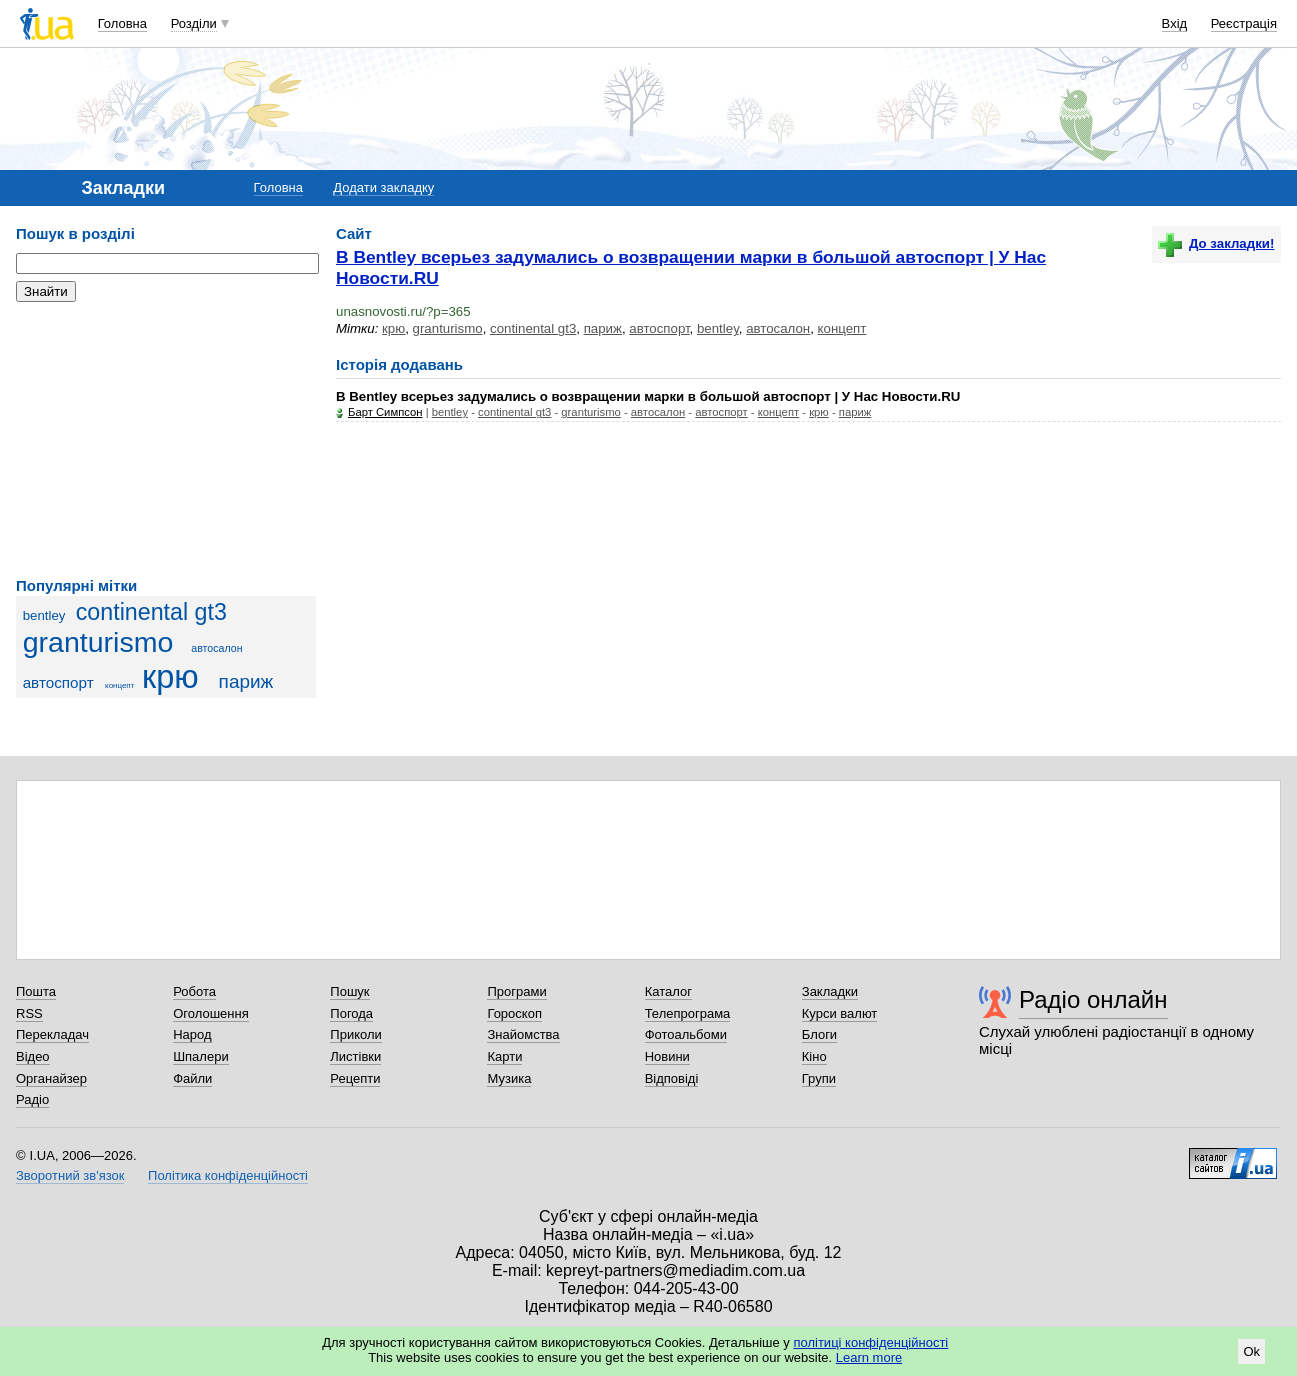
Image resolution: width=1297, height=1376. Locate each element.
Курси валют (840, 1013)
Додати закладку (383, 187)
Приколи (355, 1034)
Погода (351, 1013)
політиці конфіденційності (870, 1342)
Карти (504, 1056)
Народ (192, 1034)
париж (246, 681)
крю (170, 677)
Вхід (1175, 23)
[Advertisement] (166, 440)
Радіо (32, 1099)
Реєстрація (1244, 23)
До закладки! (1216, 243)
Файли (192, 1078)
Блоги (819, 1034)
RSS (29, 1013)
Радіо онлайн (1093, 999)
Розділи (194, 23)
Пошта (36, 991)
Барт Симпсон (385, 412)
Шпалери (201, 1056)
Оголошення (211, 1013)
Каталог (668, 991)
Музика (509, 1078)
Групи (819, 1078)
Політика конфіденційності (228, 1175)
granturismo (98, 642)
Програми (516, 991)
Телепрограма (688, 1013)
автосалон (216, 648)
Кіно (814, 1056)
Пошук (349, 991)
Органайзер (51, 1078)
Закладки (830, 991)
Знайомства (523, 1034)
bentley (44, 615)
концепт (119, 685)
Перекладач (52, 1034)
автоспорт (58, 682)
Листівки (355, 1056)
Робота (194, 991)
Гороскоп (514, 1013)
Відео (33, 1056)
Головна (122, 23)
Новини (667, 1056)
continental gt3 (151, 612)
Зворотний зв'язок (70, 1175)
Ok (1251, 1351)
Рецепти (355, 1078)
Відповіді (672, 1078)
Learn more (869, 1357)
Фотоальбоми (686, 1034)
